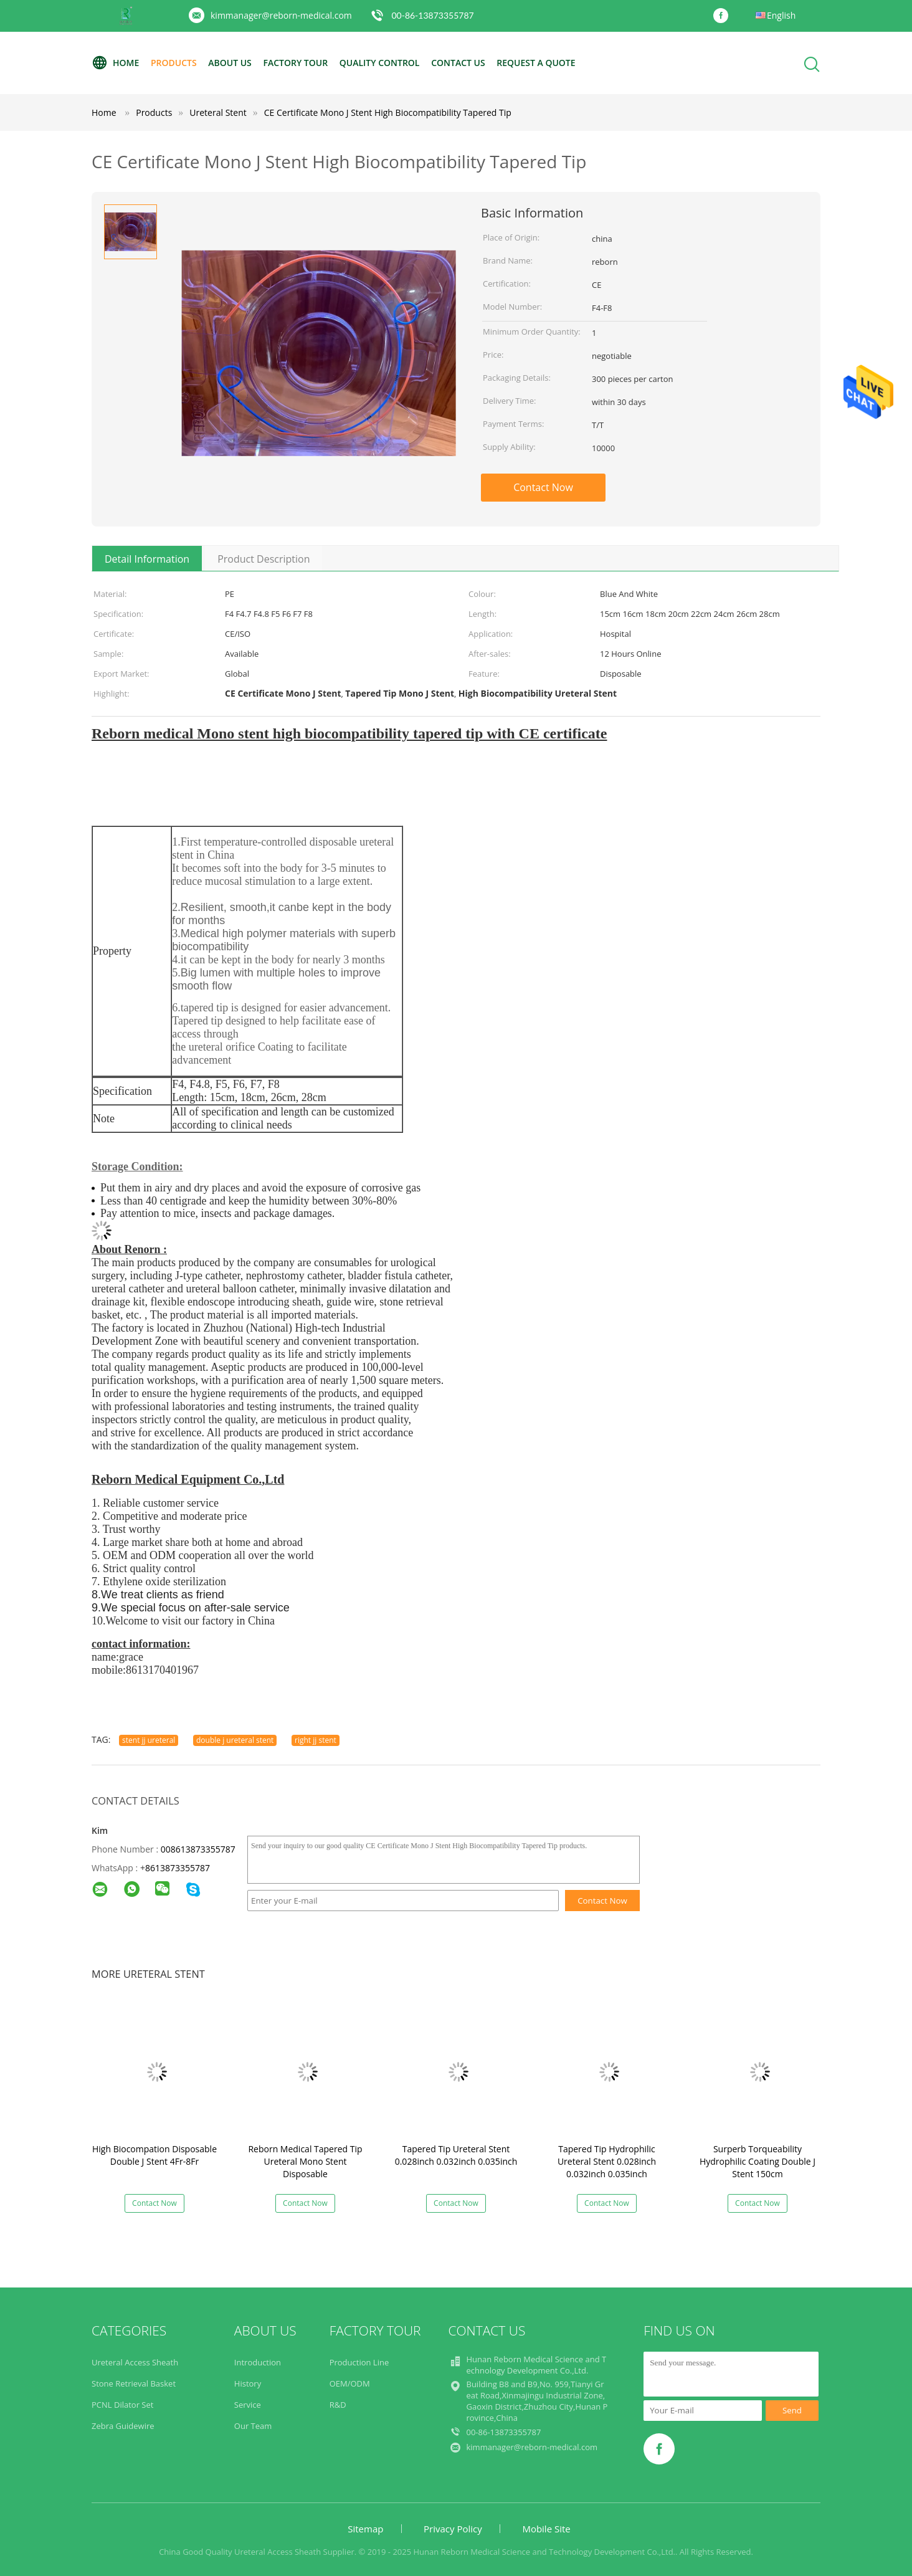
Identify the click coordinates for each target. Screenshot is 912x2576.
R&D (338, 2404)
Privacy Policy (453, 2528)
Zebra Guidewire (123, 2425)
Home (115, 63)
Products (174, 63)
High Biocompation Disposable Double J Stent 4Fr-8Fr (154, 2155)
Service (247, 2404)
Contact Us (458, 63)
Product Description (263, 559)
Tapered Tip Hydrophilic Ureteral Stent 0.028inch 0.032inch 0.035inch (607, 2161)
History (247, 2383)
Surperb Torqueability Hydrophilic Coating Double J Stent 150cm (757, 2161)
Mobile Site (546, 2528)
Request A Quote (535, 63)
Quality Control (380, 63)
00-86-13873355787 (432, 15)
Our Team (253, 2425)
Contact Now (543, 487)
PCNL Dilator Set (122, 2404)
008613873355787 (198, 1849)
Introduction (257, 2362)
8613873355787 (177, 1868)
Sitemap (365, 2528)
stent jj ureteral (148, 1740)
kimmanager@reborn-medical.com (281, 15)
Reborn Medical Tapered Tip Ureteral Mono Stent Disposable (305, 2161)
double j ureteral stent (234, 1740)
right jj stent (315, 1740)
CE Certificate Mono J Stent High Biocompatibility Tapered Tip (387, 112)
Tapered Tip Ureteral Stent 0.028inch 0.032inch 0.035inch (456, 2155)
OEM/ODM (350, 2383)
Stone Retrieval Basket (134, 2383)
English (781, 15)
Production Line (359, 2362)
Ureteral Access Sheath (135, 2362)
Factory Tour (295, 63)
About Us (230, 63)
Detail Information (147, 559)
